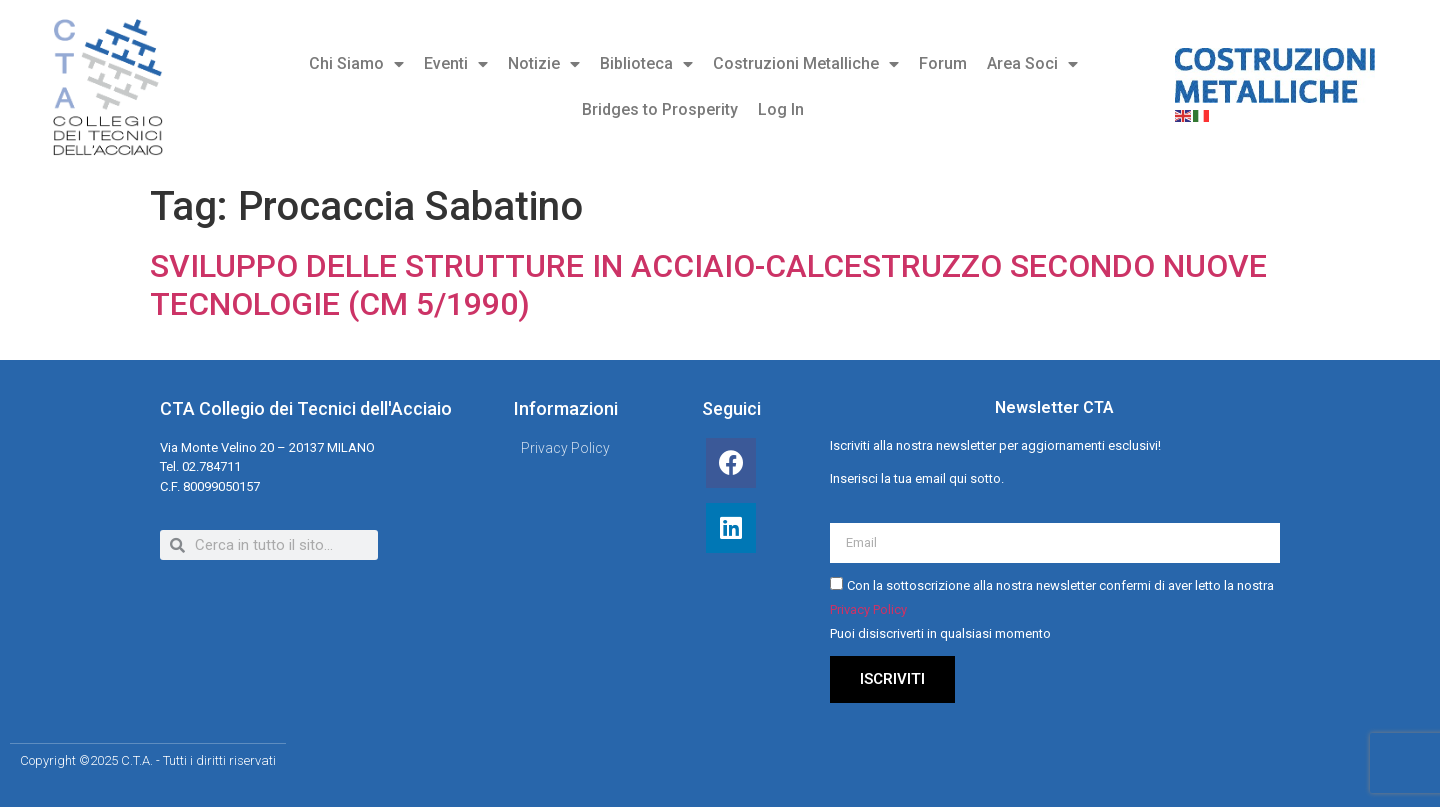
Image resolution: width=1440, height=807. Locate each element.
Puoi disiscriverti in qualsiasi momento (940, 634)
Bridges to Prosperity (660, 109)
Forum (943, 63)
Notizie (544, 64)
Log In (781, 109)
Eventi (456, 64)
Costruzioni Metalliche (806, 64)
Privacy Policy (868, 610)
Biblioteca (646, 64)
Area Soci (1032, 64)
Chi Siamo (356, 64)
